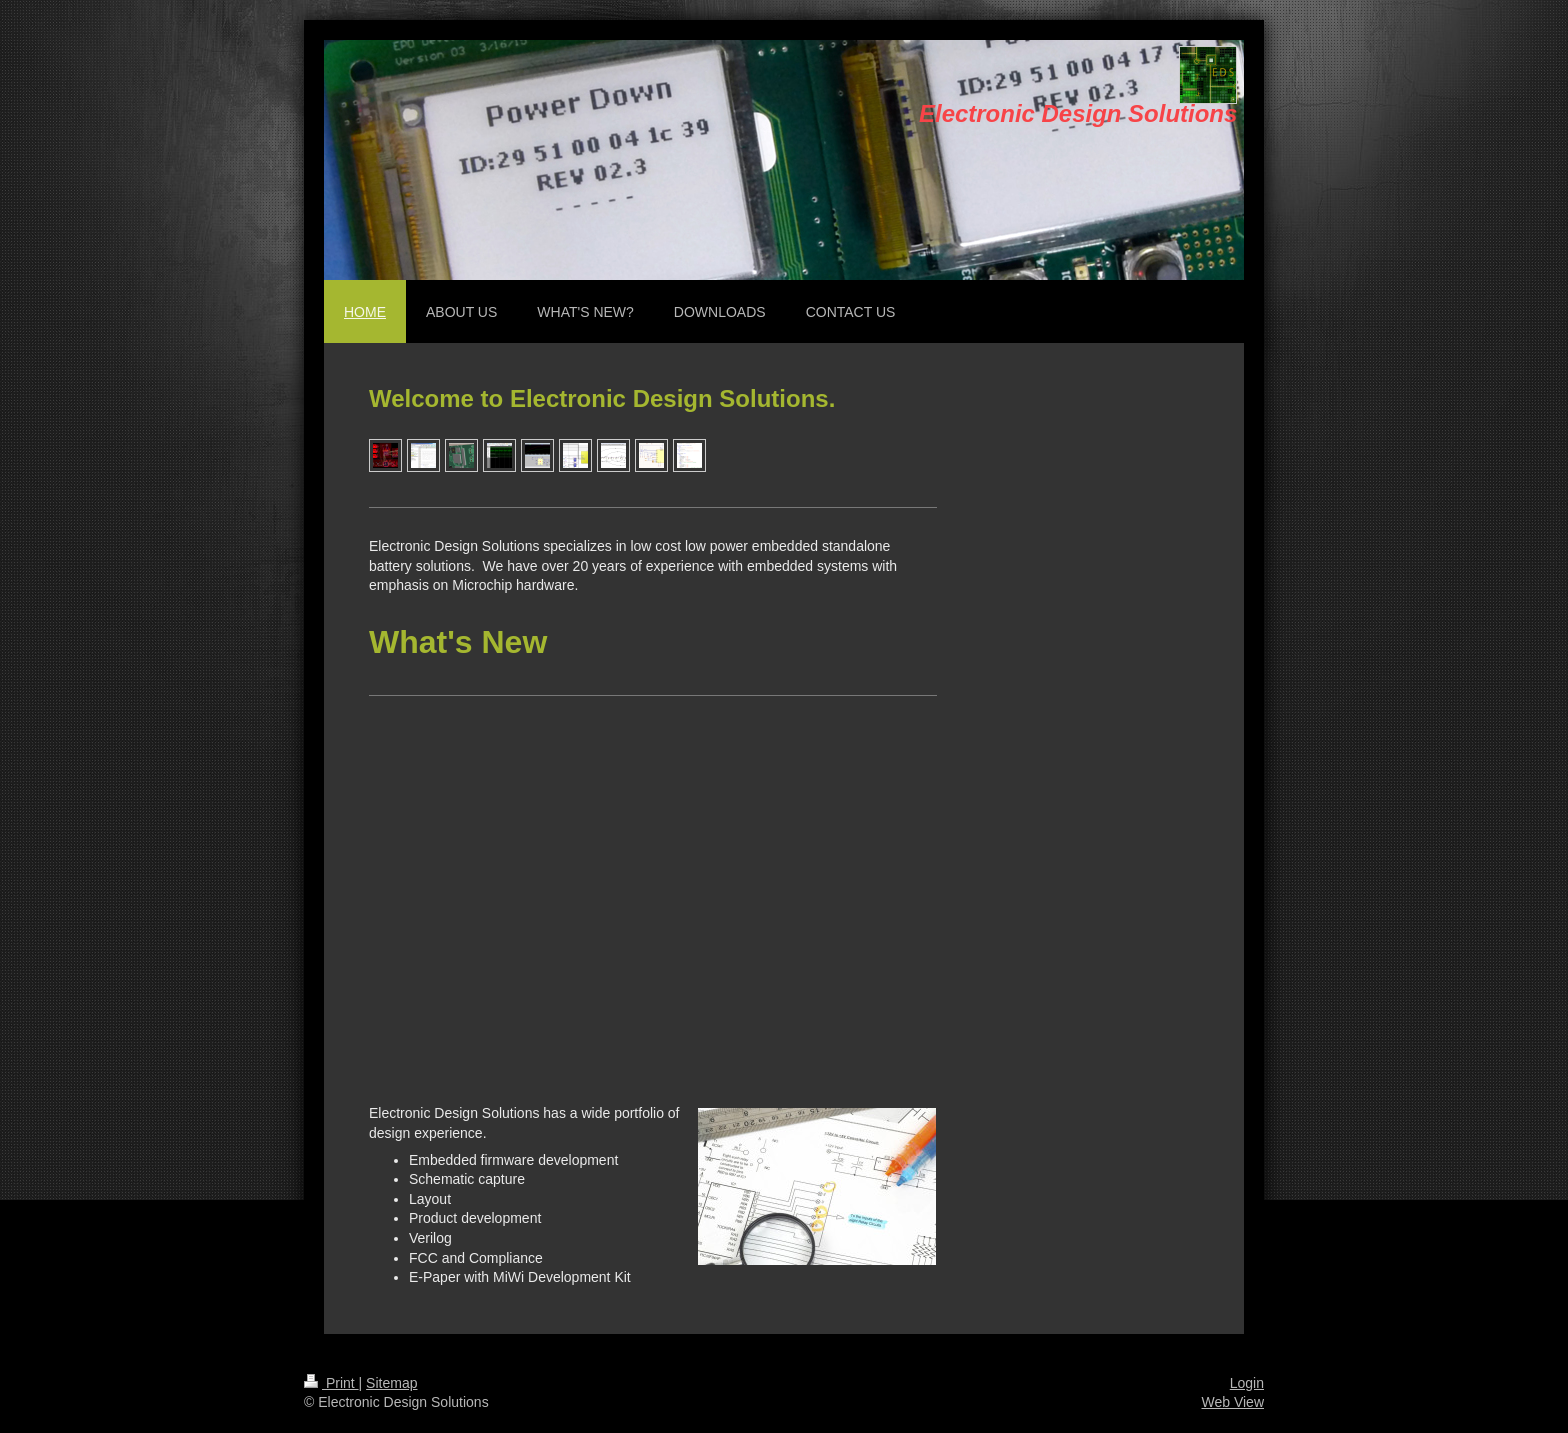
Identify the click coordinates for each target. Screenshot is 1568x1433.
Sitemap (391, 1383)
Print (331, 1383)
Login (1247, 1383)
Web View (1232, 1402)
